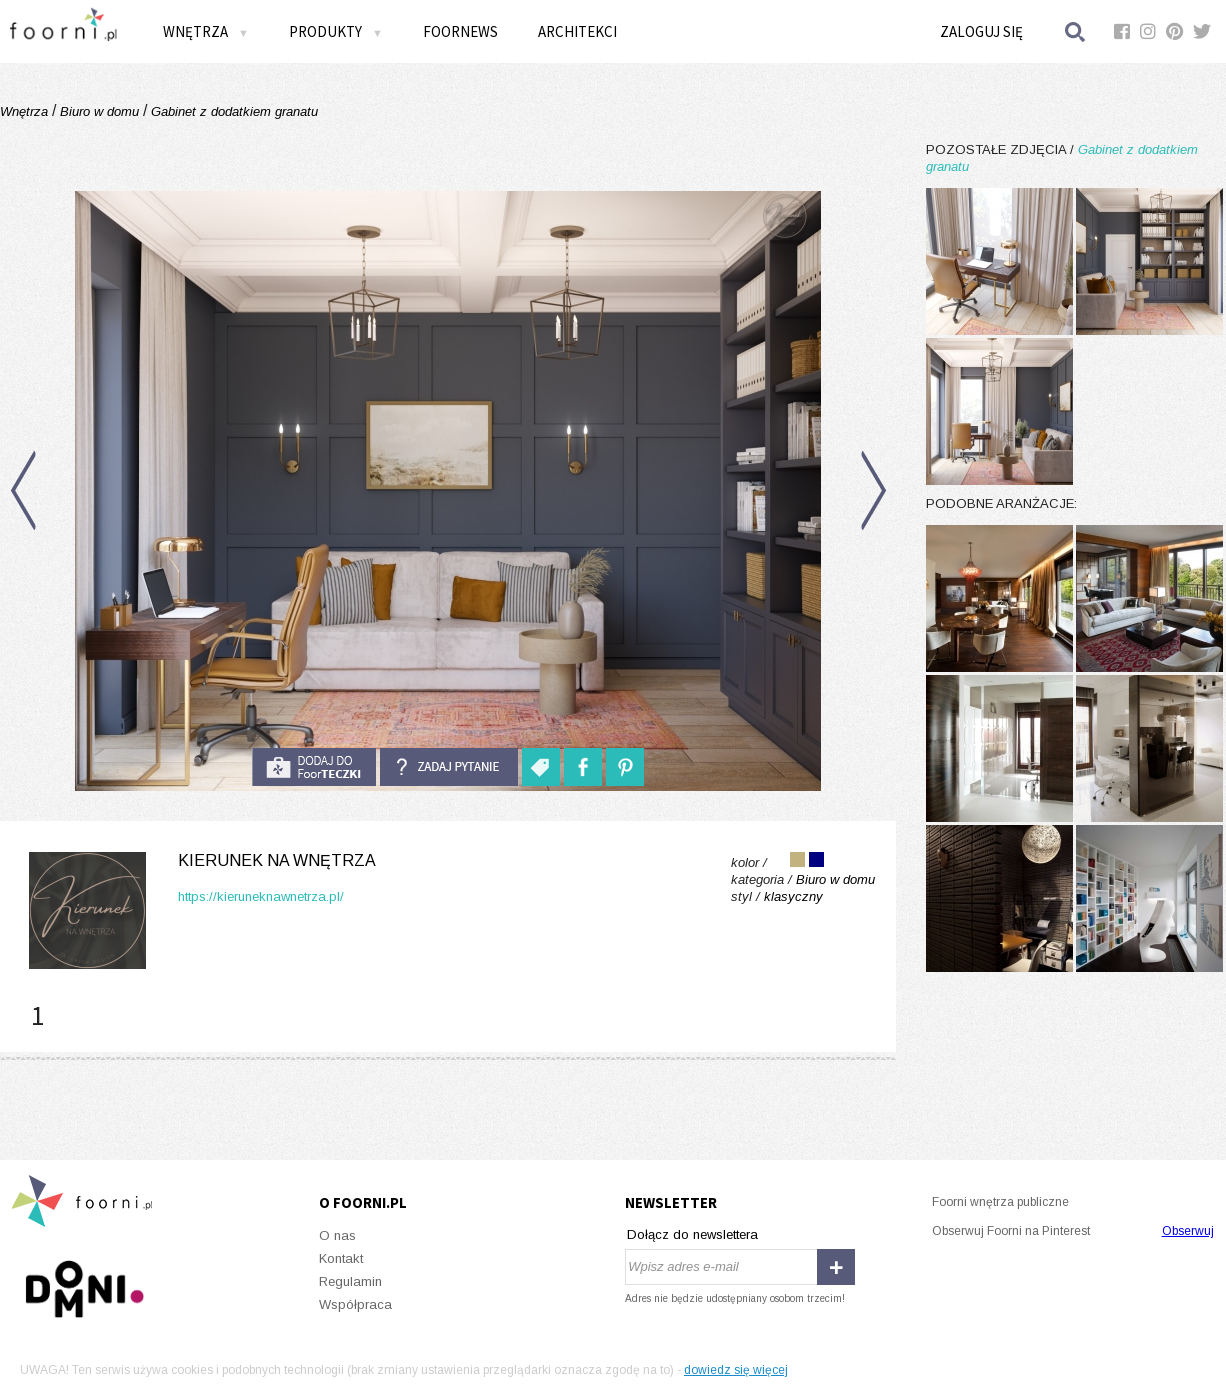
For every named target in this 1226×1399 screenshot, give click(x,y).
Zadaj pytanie (449, 767)
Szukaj (1076, 31)
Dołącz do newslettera (692, 1234)
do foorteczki (314, 767)
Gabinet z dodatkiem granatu (232, 111)
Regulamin (350, 1281)
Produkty (336, 31)
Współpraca (355, 1304)
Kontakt (341, 1258)
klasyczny (793, 896)
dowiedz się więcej (736, 1370)
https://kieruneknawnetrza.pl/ (261, 896)
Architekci (577, 31)
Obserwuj (1188, 1231)
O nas (337, 1235)
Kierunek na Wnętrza (277, 860)
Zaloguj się (981, 31)
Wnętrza (206, 31)
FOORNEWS (460, 31)
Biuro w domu (99, 111)
